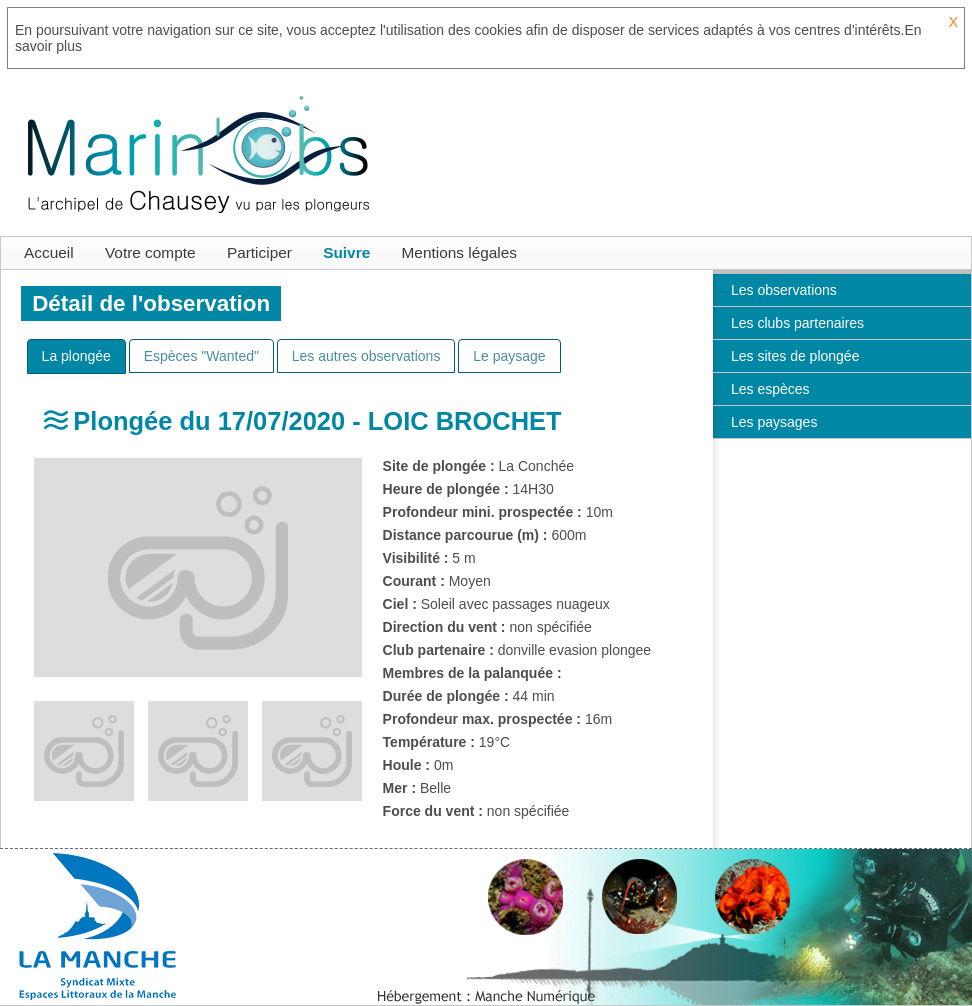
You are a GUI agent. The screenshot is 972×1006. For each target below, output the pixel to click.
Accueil (49, 252)
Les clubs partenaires (797, 323)
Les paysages (774, 422)
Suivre (346, 252)
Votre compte (150, 252)
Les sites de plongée (795, 356)
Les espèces (770, 389)
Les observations (784, 290)
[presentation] (76, 356)
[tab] (76, 356)
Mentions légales (460, 252)
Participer (259, 252)
